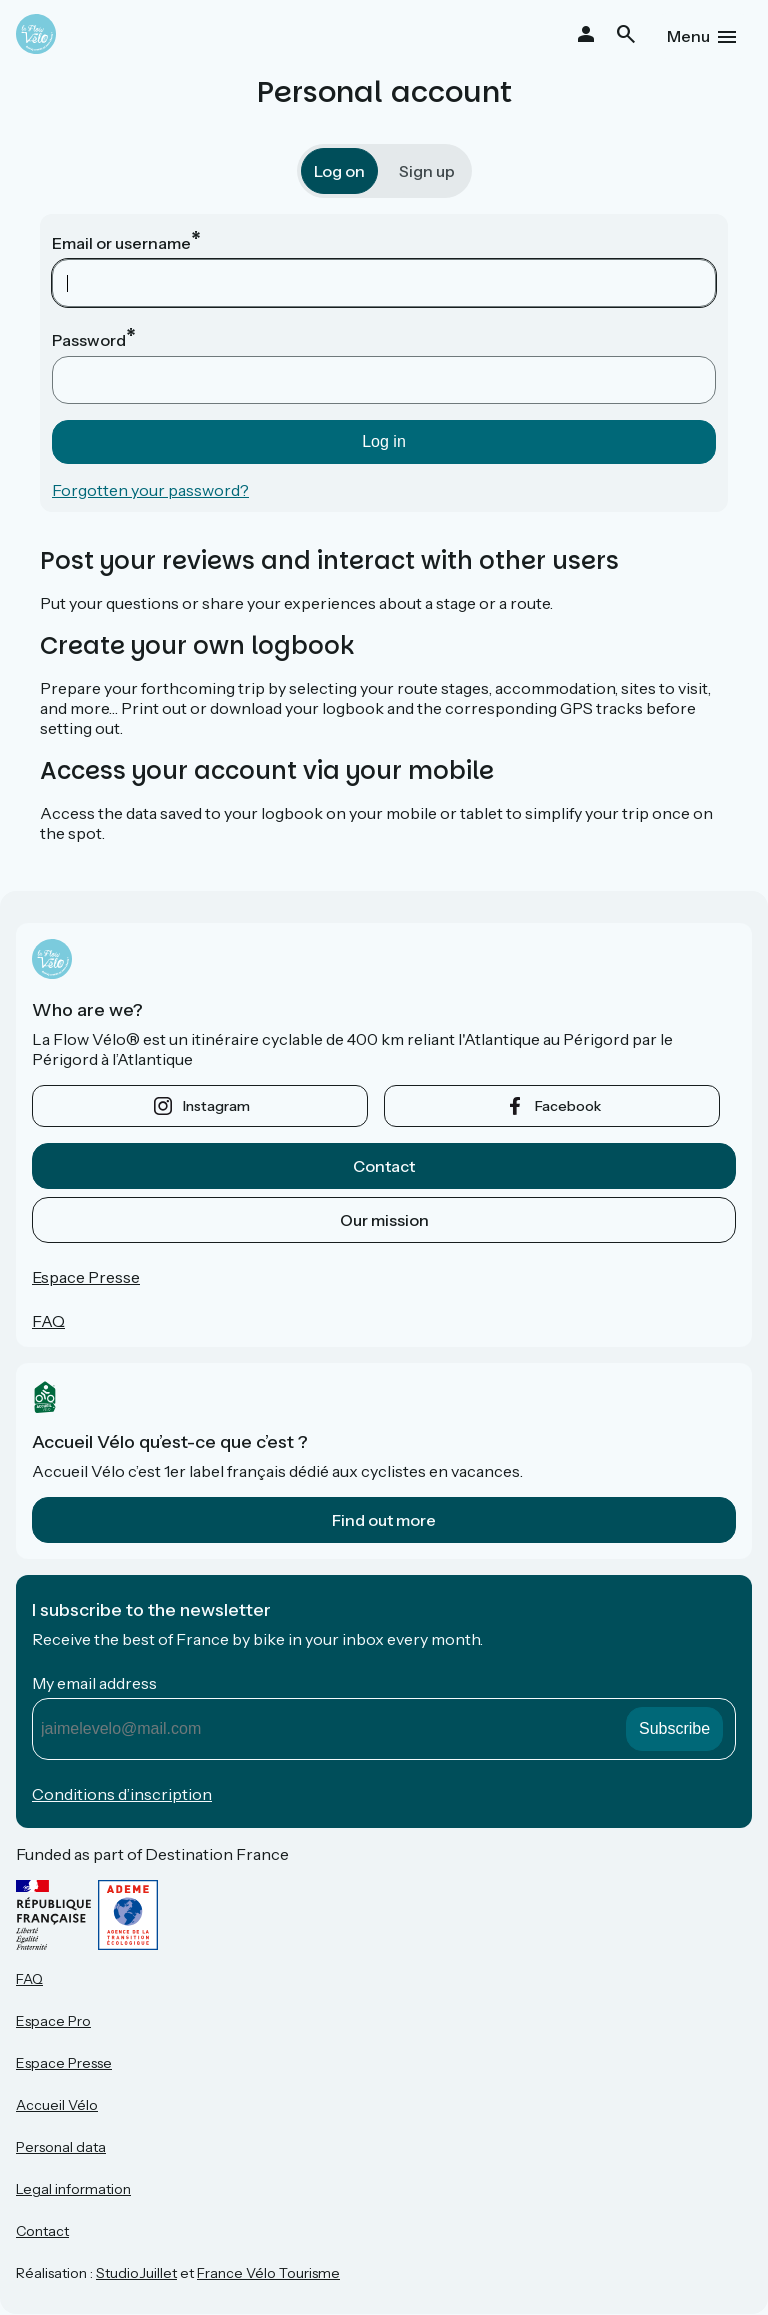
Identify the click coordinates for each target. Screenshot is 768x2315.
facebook (568, 1106)
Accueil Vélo (57, 2105)
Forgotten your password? (150, 490)
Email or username (121, 243)
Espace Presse (86, 1277)
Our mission (384, 1220)
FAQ (48, 1321)
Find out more (384, 1520)
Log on (339, 171)
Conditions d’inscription (122, 1794)
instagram (216, 1106)
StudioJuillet (136, 2273)
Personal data (61, 2147)
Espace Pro (53, 2021)
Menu (688, 36)
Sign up (427, 171)
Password (89, 340)
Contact (384, 1166)
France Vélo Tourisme (268, 2273)
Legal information (73, 2189)
